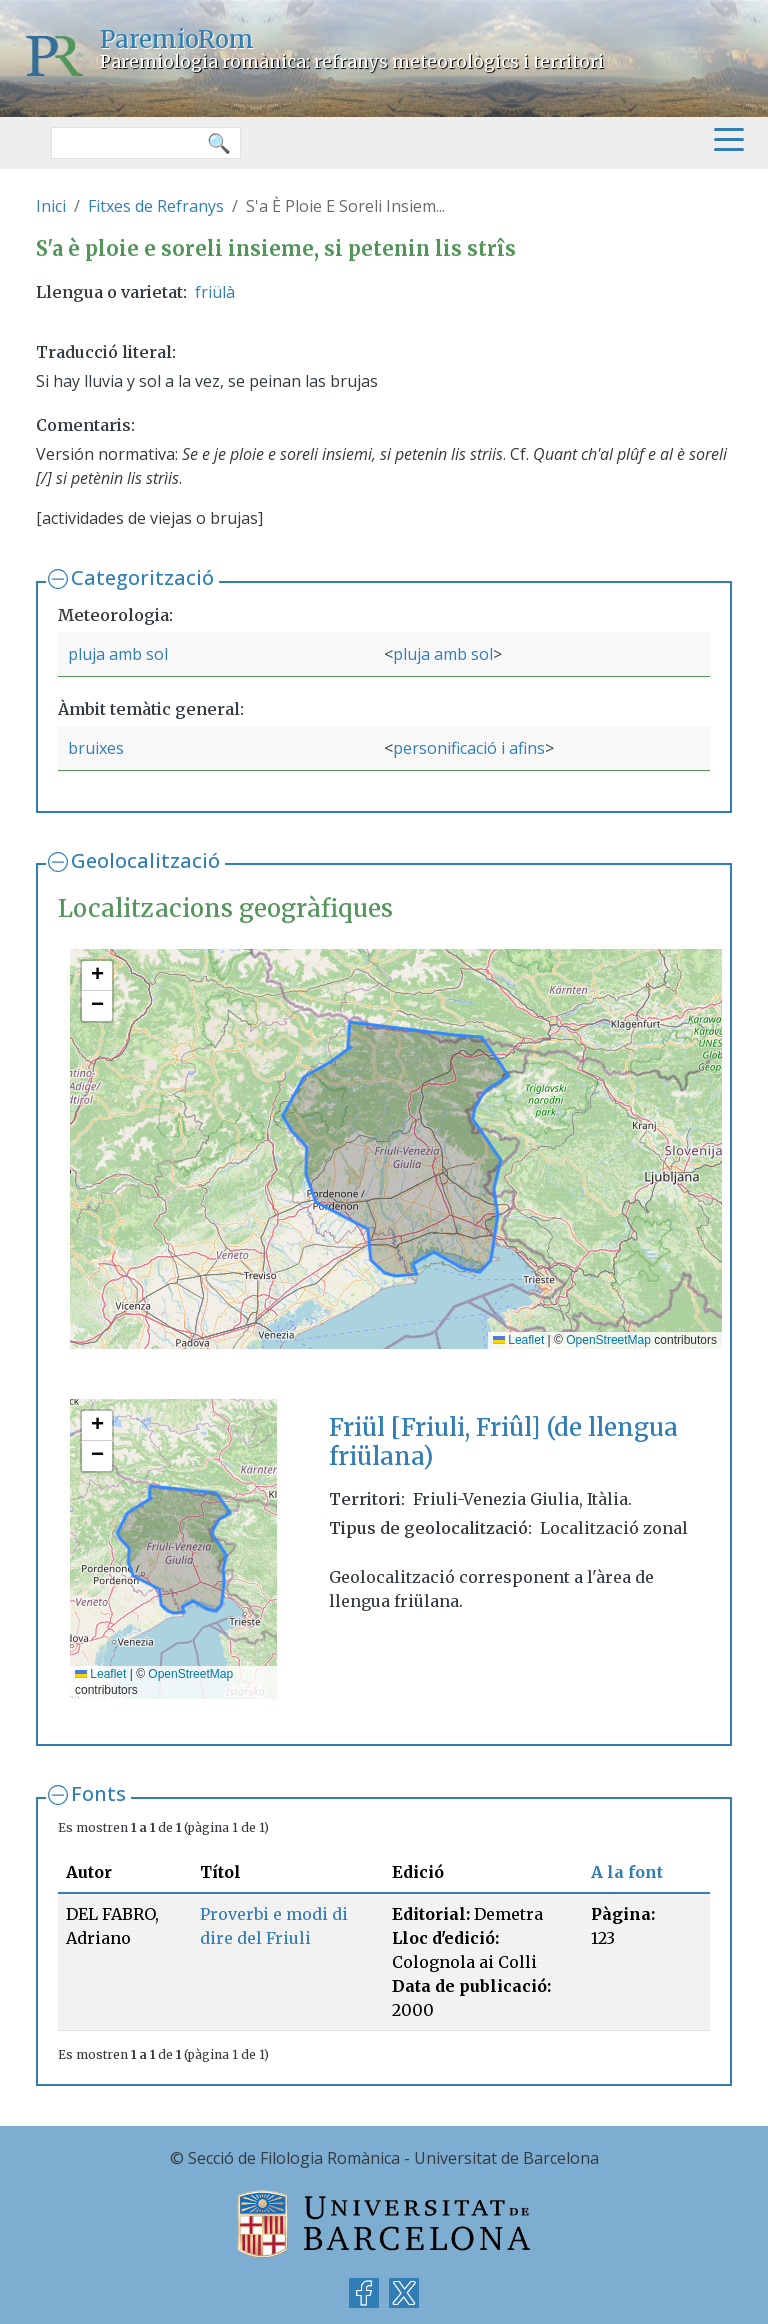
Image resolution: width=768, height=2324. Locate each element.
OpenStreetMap (608, 1340)
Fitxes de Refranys (156, 206)
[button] (97, 976)
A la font (627, 1872)
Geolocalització (145, 860)
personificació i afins (469, 748)
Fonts (98, 1793)
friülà (215, 292)
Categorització (142, 577)
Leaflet (518, 1340)
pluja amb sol (118, 654)
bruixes (96, 748)
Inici (51, 206)
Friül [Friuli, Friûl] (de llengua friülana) (503, 1442)
